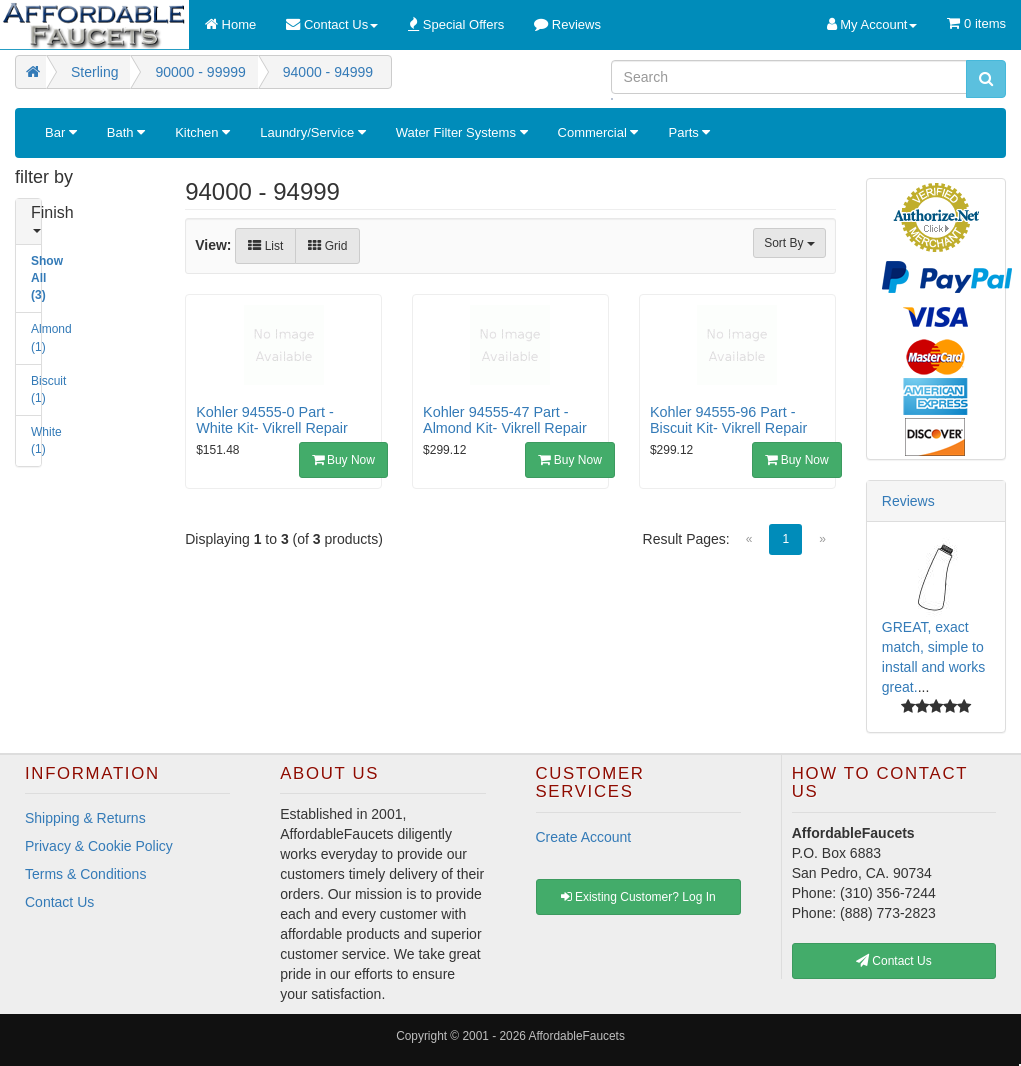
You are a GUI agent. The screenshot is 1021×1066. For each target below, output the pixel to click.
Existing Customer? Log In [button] (638, 897)
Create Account (584, 837)
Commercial (598, 132)
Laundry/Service (313, 132)
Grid (327, 246)
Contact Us (59, 902)
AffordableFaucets (577, 1036)
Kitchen (202, 132)
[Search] (789, 77)
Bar (61, 132)
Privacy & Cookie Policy (99, 846)
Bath (126, 132)
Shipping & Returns (85, 818)
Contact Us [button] (894, 961)
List (265, 246)
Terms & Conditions (85, 874)
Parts (689, 132)
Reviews (908, 501)
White (38, 440)
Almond (38, 337)
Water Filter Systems (462, 132)
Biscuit (38, 389)
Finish (38, 218)
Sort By (789, 243)
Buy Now (343, 460)
